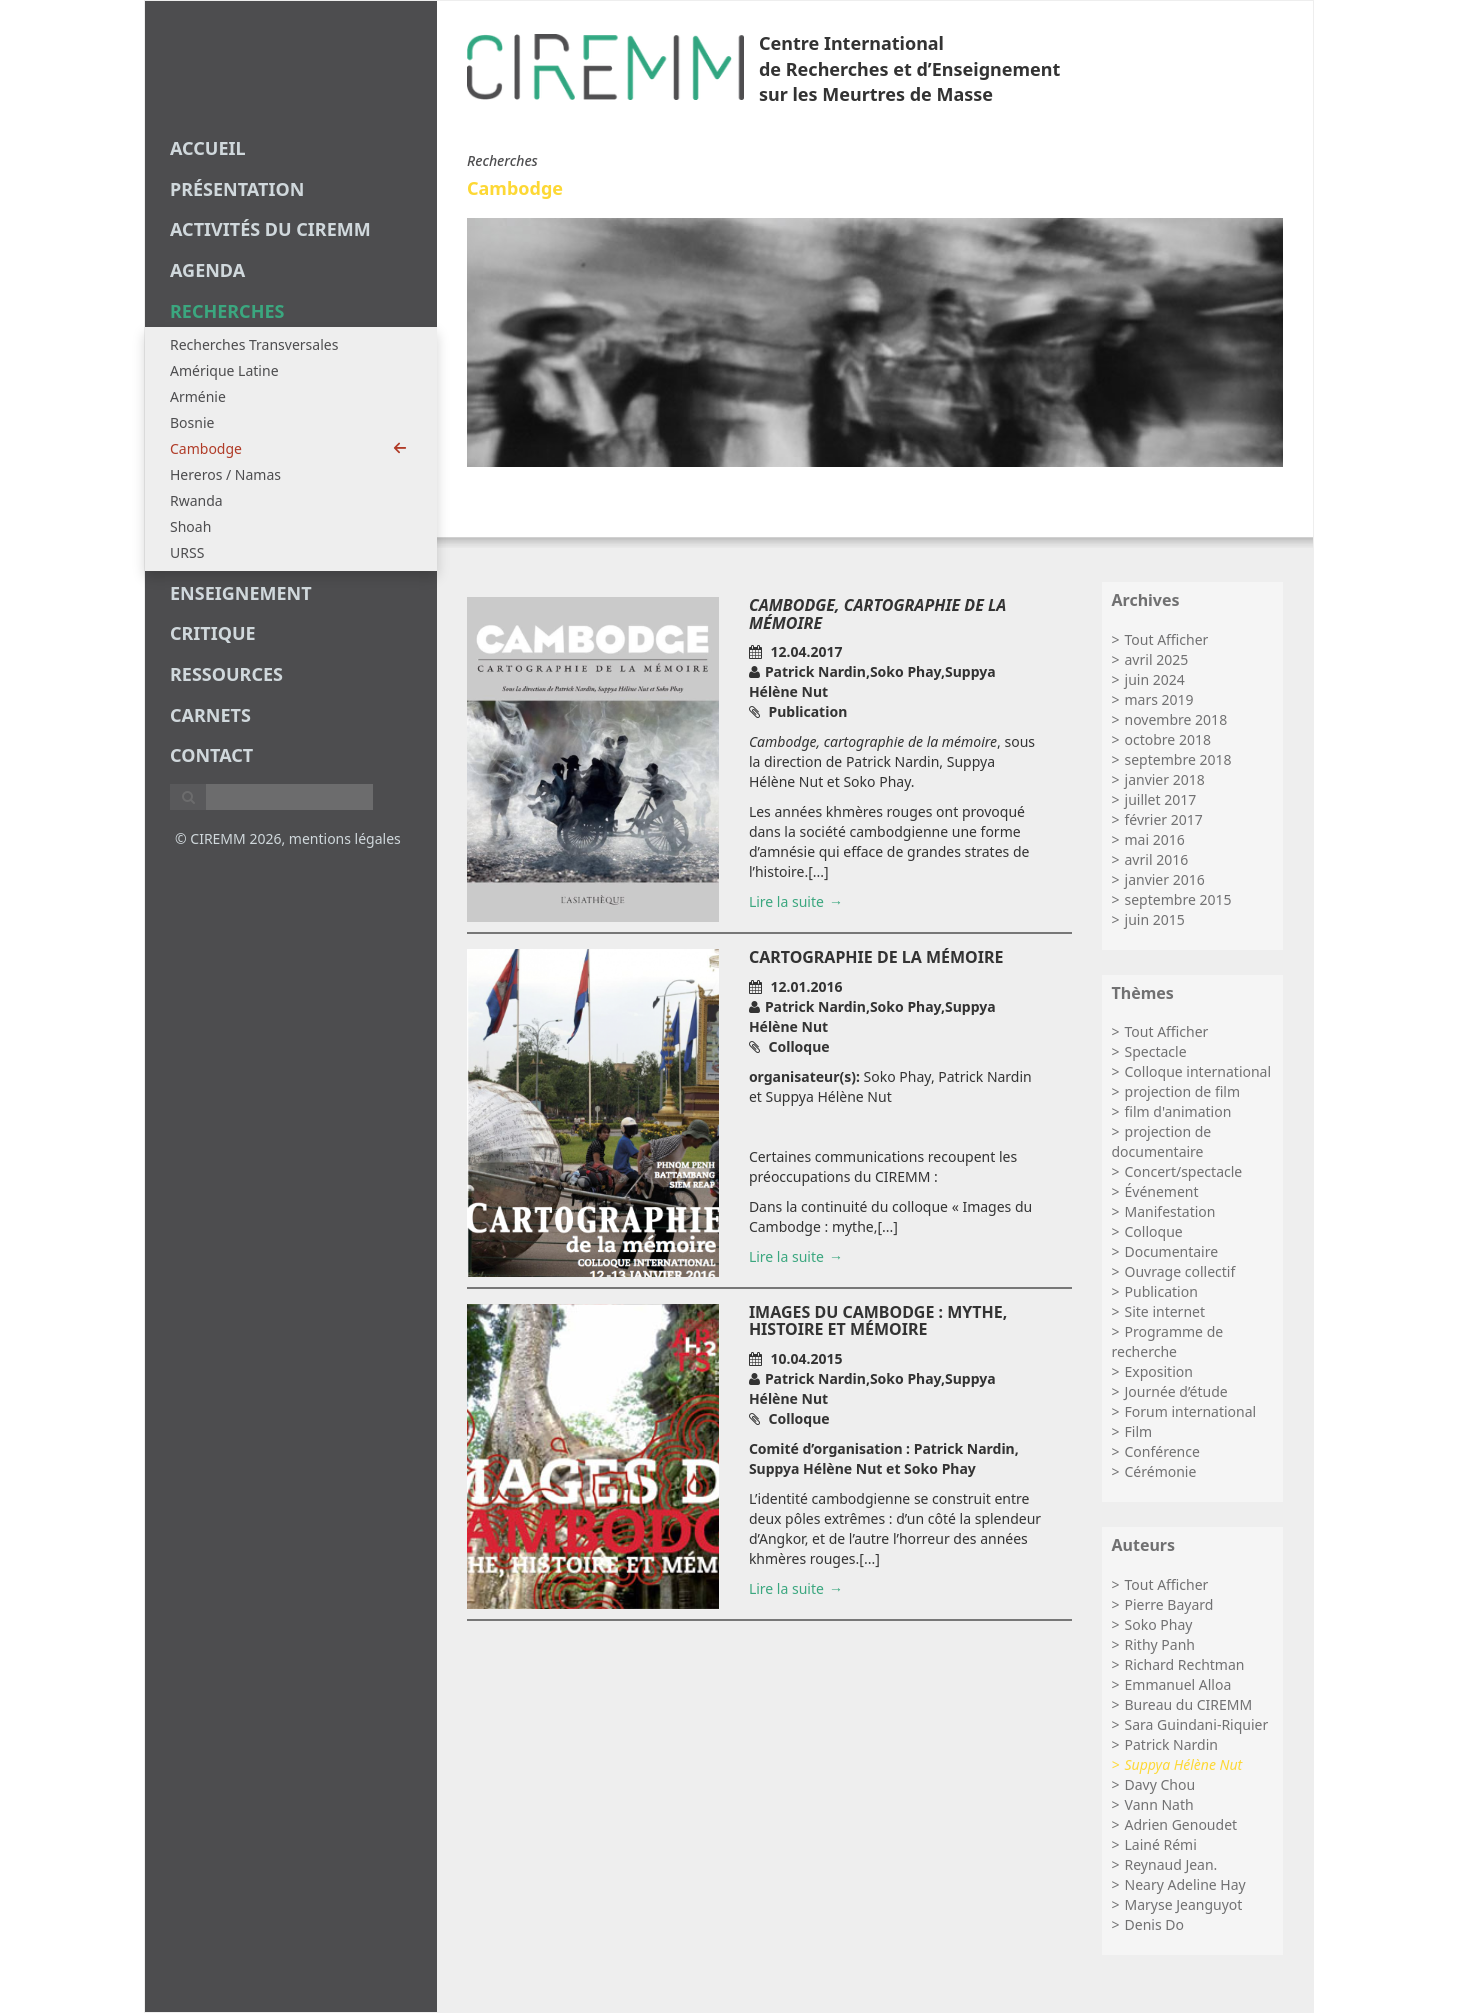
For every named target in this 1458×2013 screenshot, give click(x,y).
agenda (207, 270)
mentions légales (345, 838)
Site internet (1165, 1311)
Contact (211, 755)
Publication (1161, 1291)
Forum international (1191, 1411)
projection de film (1183, 1091)
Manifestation (1170, 1211)
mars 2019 (1159, 699)
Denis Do (1154, 1924)
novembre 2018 (1176, 719)
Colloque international (1198, 1071)
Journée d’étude (1176, 1391)
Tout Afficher (1167, 639)
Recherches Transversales (254, 344)
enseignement (241, 593)
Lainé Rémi (1161, 1844)
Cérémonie (1161, 1471)
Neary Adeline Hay (1185, 1884)
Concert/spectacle (1184, 1171)
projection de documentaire (1162, 1141)
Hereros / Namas (225, 474)
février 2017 (1164, 819)
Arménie (198, 396)
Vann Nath (1159, 1804)
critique (213, 633)
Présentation (237, 189)
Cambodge (288, 448)
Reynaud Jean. (1171, 1864)
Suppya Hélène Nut (1184, 1764)
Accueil (208, 148)
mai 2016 (1155, 839)
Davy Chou (1160, 1784)
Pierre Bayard (1169, 1604)
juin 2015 (1155, 919)
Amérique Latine (224, 370)
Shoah (190, 526)
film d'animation (1178, 1111)
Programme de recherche (1168, 1341)
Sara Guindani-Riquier (1197, 1724)
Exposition (1159, 1371)
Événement (1162, 1191)
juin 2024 (1155, 679)
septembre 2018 (1178, 759)
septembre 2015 (1178, 899)
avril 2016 (1157, 859)
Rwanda (196, 500)
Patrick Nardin (1171, 1744)
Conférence (1162, 1451)
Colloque (1154, 1231)
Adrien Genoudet (1181, 1824)
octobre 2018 (1168, 739)
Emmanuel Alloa (1178, 1684)
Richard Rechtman (1185, 1664)
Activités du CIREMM (270, 229)
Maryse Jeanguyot (1184, 1904)
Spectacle (1156, 1051)
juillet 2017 (1161, 799)
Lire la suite (786, 901)
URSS (187, 552)
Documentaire (1172, 1251)
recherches (227, 311)
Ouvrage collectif (1180, 1271)
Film (1139, 1431)
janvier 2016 (1165, 879)
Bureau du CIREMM (1189, 1704)
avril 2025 (1157, 659)
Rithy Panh (1160, 1644)
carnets (210, 715)
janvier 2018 (1165, 779)
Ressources (226, 674)
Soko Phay (1159, 1624)
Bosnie (192, 422)
